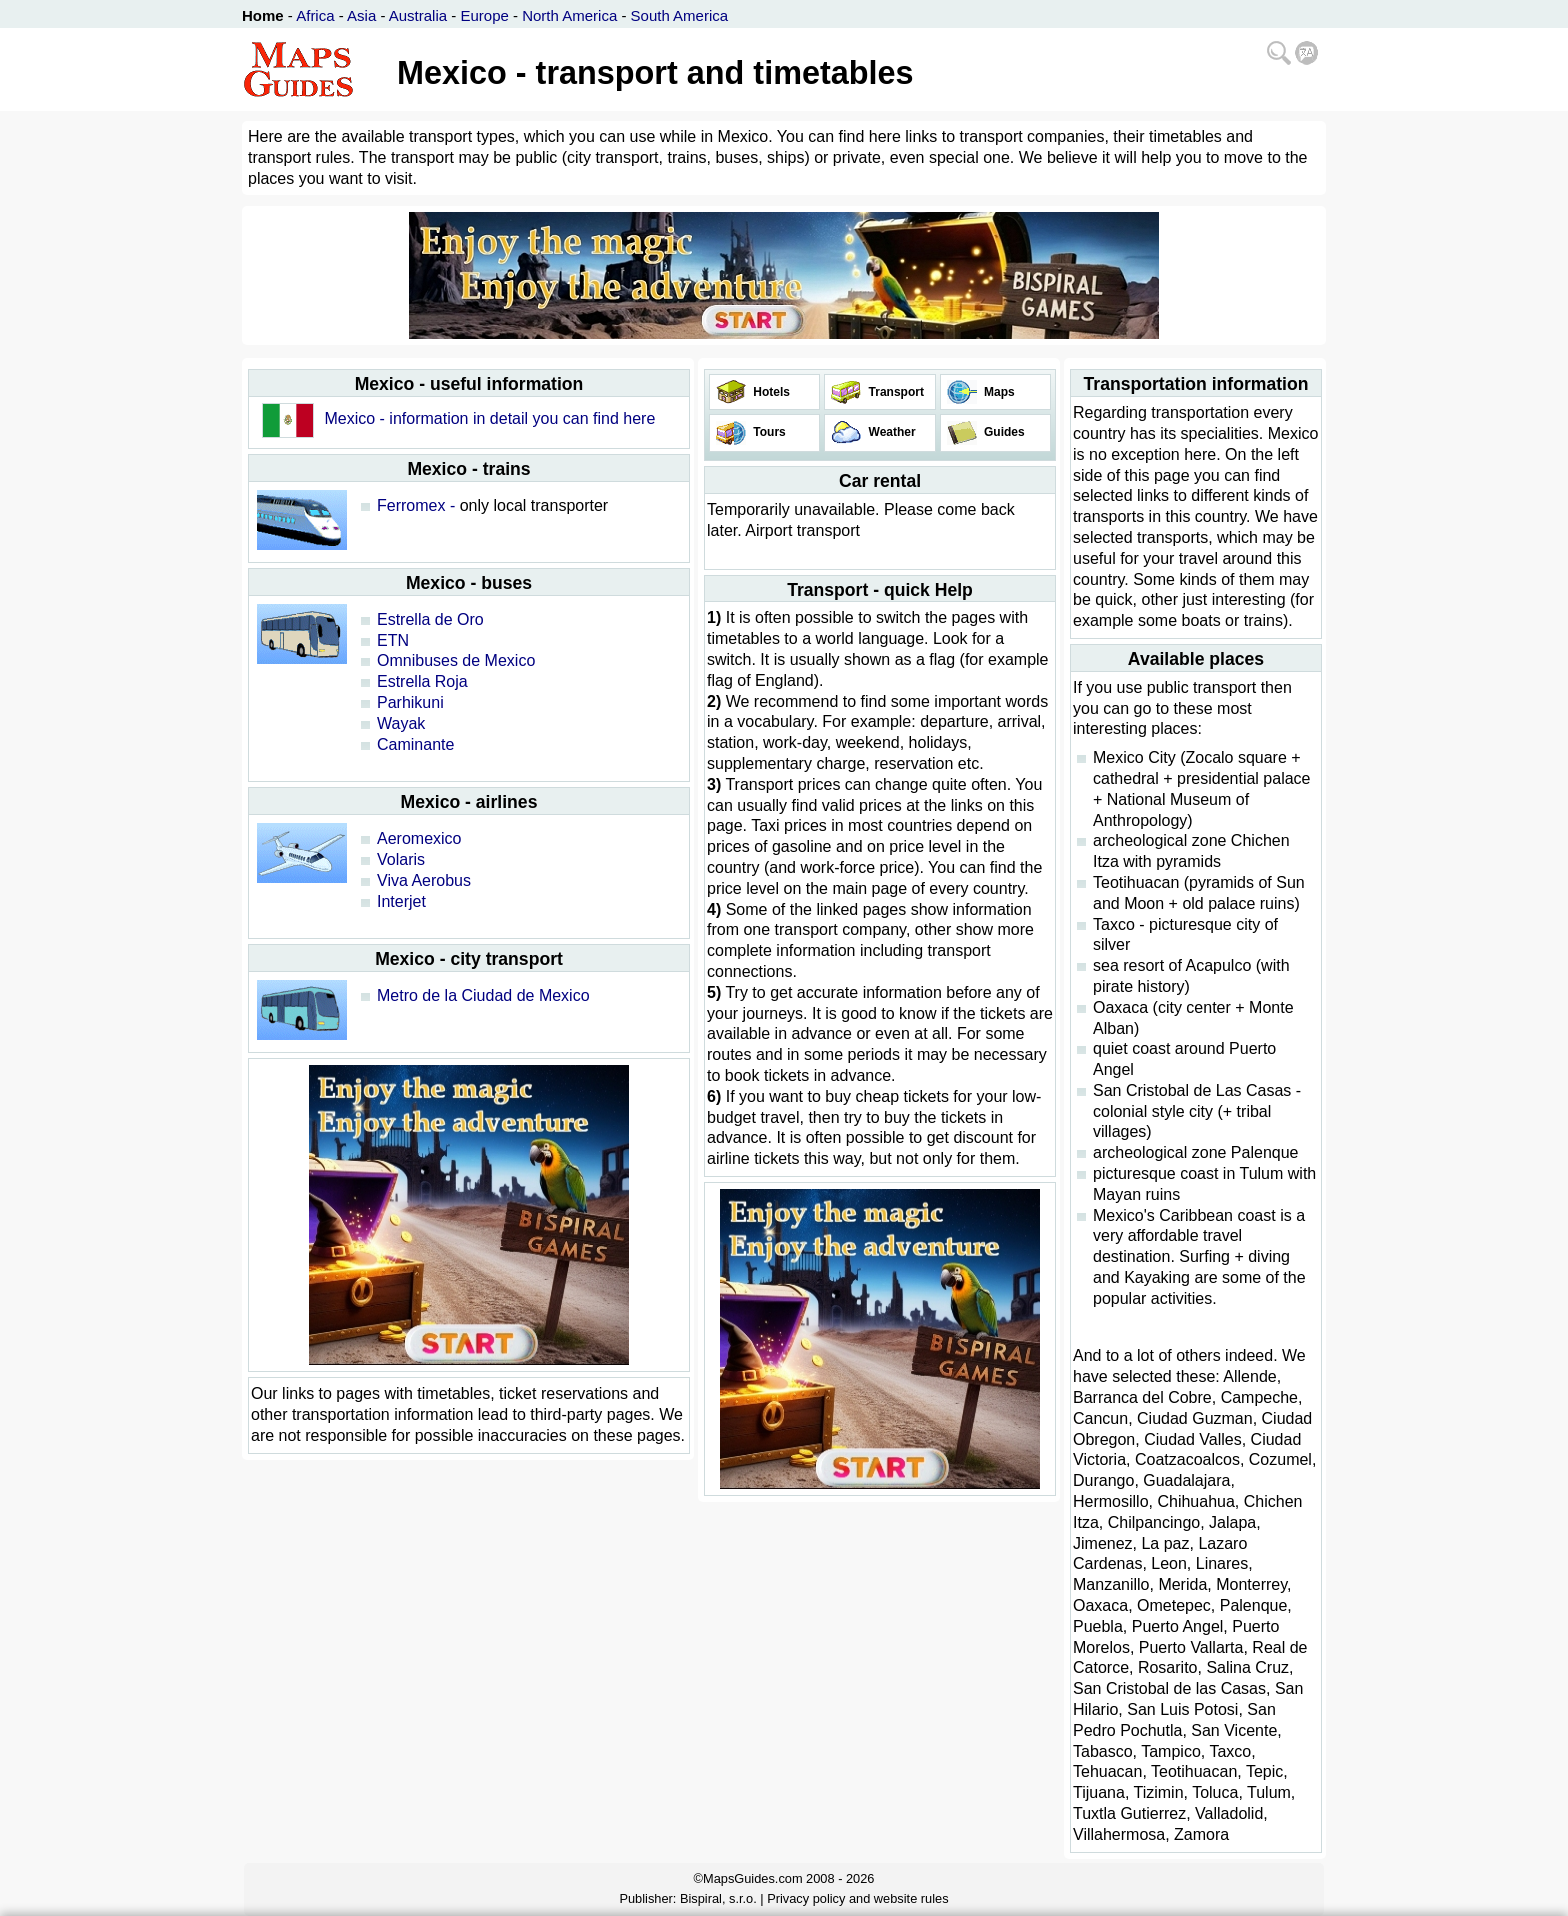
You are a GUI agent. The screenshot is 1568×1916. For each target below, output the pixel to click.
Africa (315, 15)
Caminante (415, 744)
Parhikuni (410, 702)
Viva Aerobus (424, 880)
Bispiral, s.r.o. (718, 1898)
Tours (768, 432)
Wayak (401, 723)
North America (569, 15)
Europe (484, 15)
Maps (998, 392)
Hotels (770, 392)
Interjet (401, 901)
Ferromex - (416, 505)
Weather (890, 432)
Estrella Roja (422, 681)
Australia (418, 15)
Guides (1003, 432)
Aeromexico (419, 838)
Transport (894, 392)
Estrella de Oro (430, 619)
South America (680, 15)
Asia (361, 15)
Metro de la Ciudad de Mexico (483, 995)
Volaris (401, 859)
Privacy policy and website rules (857, 1898)
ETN (393, 640)
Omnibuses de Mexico (456, 660)
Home (263, 15)
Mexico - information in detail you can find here (489, 418)
